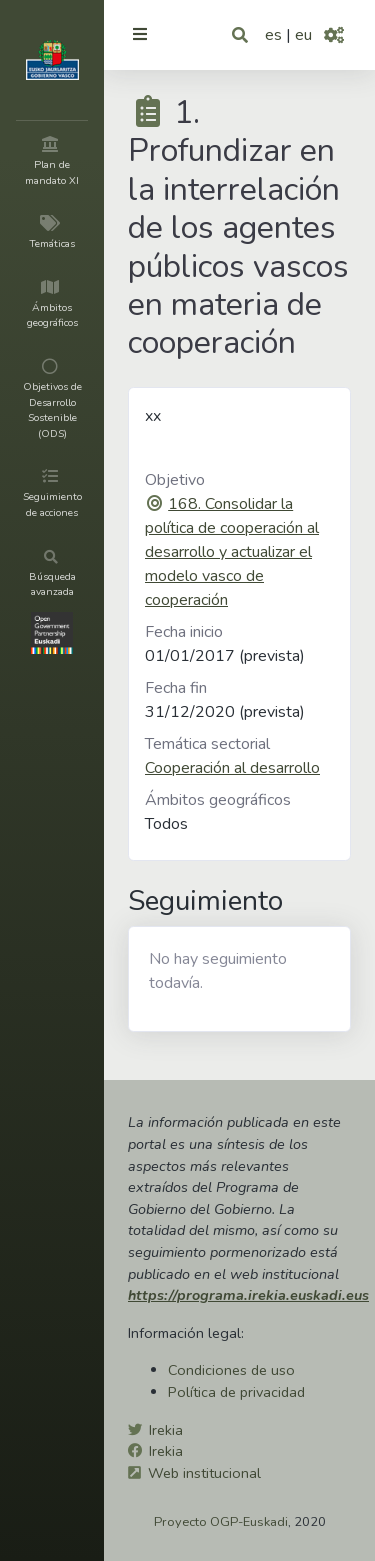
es (273, 35)
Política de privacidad (236, 1392)
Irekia (166, 1430)
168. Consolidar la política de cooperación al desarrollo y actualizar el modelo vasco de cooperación (232, 552)
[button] (241, 35)
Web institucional (204, 1473)
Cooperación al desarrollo (232, 768)
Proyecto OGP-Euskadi (221, 1522)
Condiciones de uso (231, 1370)
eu (303, 35)
